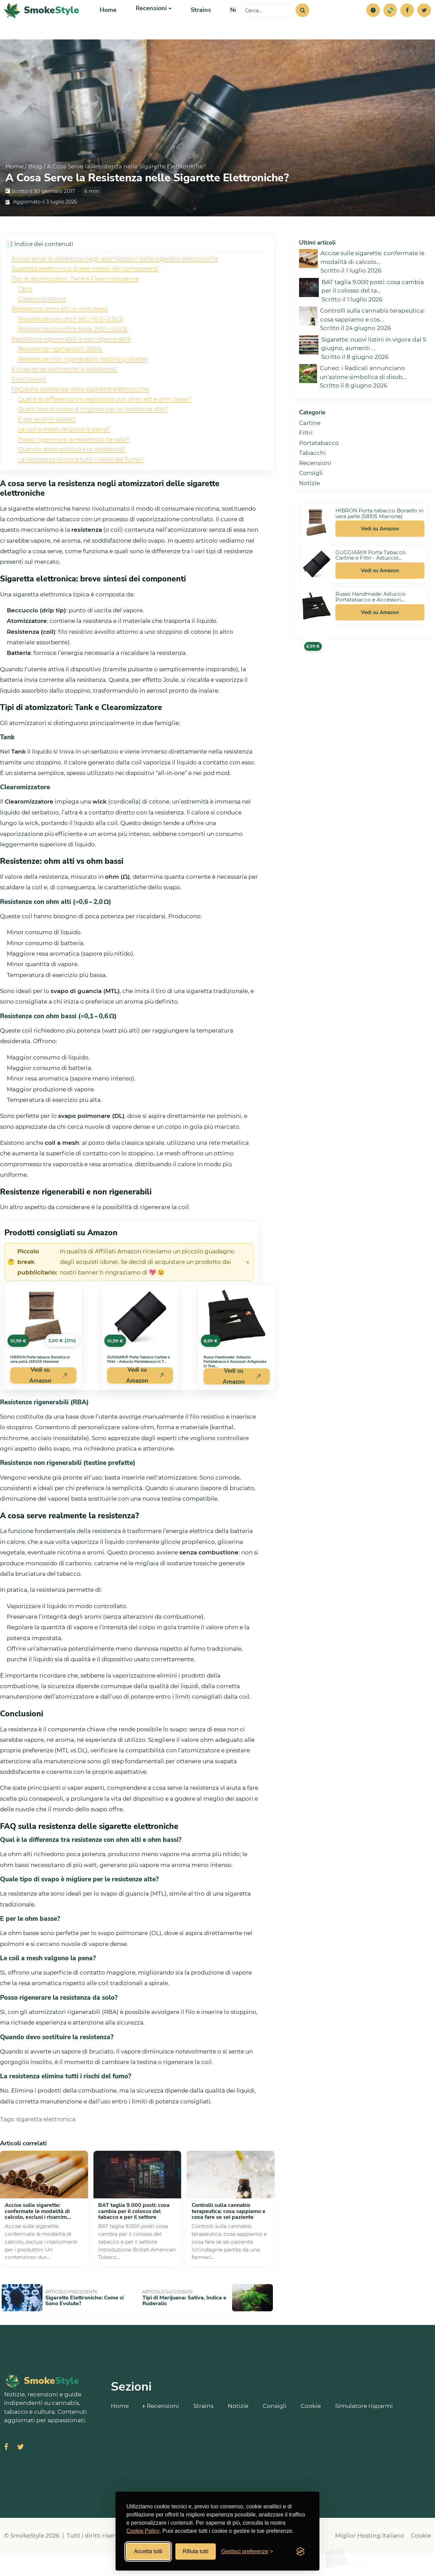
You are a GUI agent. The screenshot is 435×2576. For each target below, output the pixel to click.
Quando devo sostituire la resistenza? (72, 476)
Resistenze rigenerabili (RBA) (60, 376)
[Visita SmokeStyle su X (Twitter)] (20, 2469)
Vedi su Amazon (380, 555)
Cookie (311, 2427)
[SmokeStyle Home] (41, 24)
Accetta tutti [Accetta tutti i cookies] (148, 2551)
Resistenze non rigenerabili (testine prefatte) (83, 386)
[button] (373, 24)
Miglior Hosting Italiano (369, 2557)
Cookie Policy (142, 2531)
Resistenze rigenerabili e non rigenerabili (71, 366)
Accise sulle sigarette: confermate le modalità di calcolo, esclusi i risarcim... (38, 2238)
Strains (196, 24)
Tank (25, 315)
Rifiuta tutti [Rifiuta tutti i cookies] (196, 2551)
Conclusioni (28, 406)
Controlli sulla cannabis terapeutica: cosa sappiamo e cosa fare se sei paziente (228, 2238)
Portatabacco (319, 470)
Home (108, 24)
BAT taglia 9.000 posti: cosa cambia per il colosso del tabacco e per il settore (134, 2238)
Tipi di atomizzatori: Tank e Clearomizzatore (75, 305)
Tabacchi (312, 480)
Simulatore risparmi (364, 2427)
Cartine (309, 450)
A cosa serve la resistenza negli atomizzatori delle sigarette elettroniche (114, 285)
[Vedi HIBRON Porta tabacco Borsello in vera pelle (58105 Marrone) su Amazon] (43, 1344)
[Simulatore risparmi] (390, 24)
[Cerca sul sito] (268, 24)
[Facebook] (407, 24)
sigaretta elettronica (45, 2146)
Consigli (311, 500)
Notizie (234, 24)
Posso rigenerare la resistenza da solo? (73, 466)
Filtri (306, 460)
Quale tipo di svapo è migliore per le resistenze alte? (93, 436)
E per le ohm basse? (46, 446)
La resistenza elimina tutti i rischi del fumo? (81, 486)
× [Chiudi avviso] (247, 1289)
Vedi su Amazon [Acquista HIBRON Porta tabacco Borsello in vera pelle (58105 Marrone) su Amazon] (48, 1402)
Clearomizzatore (42, 326)
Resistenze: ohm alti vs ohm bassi (59, 335)
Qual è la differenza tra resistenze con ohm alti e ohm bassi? (105, 426)
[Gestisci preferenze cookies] (247, 2551)
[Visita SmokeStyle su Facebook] (6, 2469)
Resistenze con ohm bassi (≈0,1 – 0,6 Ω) (72, 355)
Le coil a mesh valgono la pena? (64, 456)
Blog (35, 193)
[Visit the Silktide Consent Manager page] (300, 2551)
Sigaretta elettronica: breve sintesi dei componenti (85, 295)
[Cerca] (302, 24)
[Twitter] (424, 24)
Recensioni (315, 490)
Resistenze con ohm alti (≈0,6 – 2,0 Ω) (70, 346)
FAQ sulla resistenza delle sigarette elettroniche (80, 416)
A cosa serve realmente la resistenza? (64, 396)
